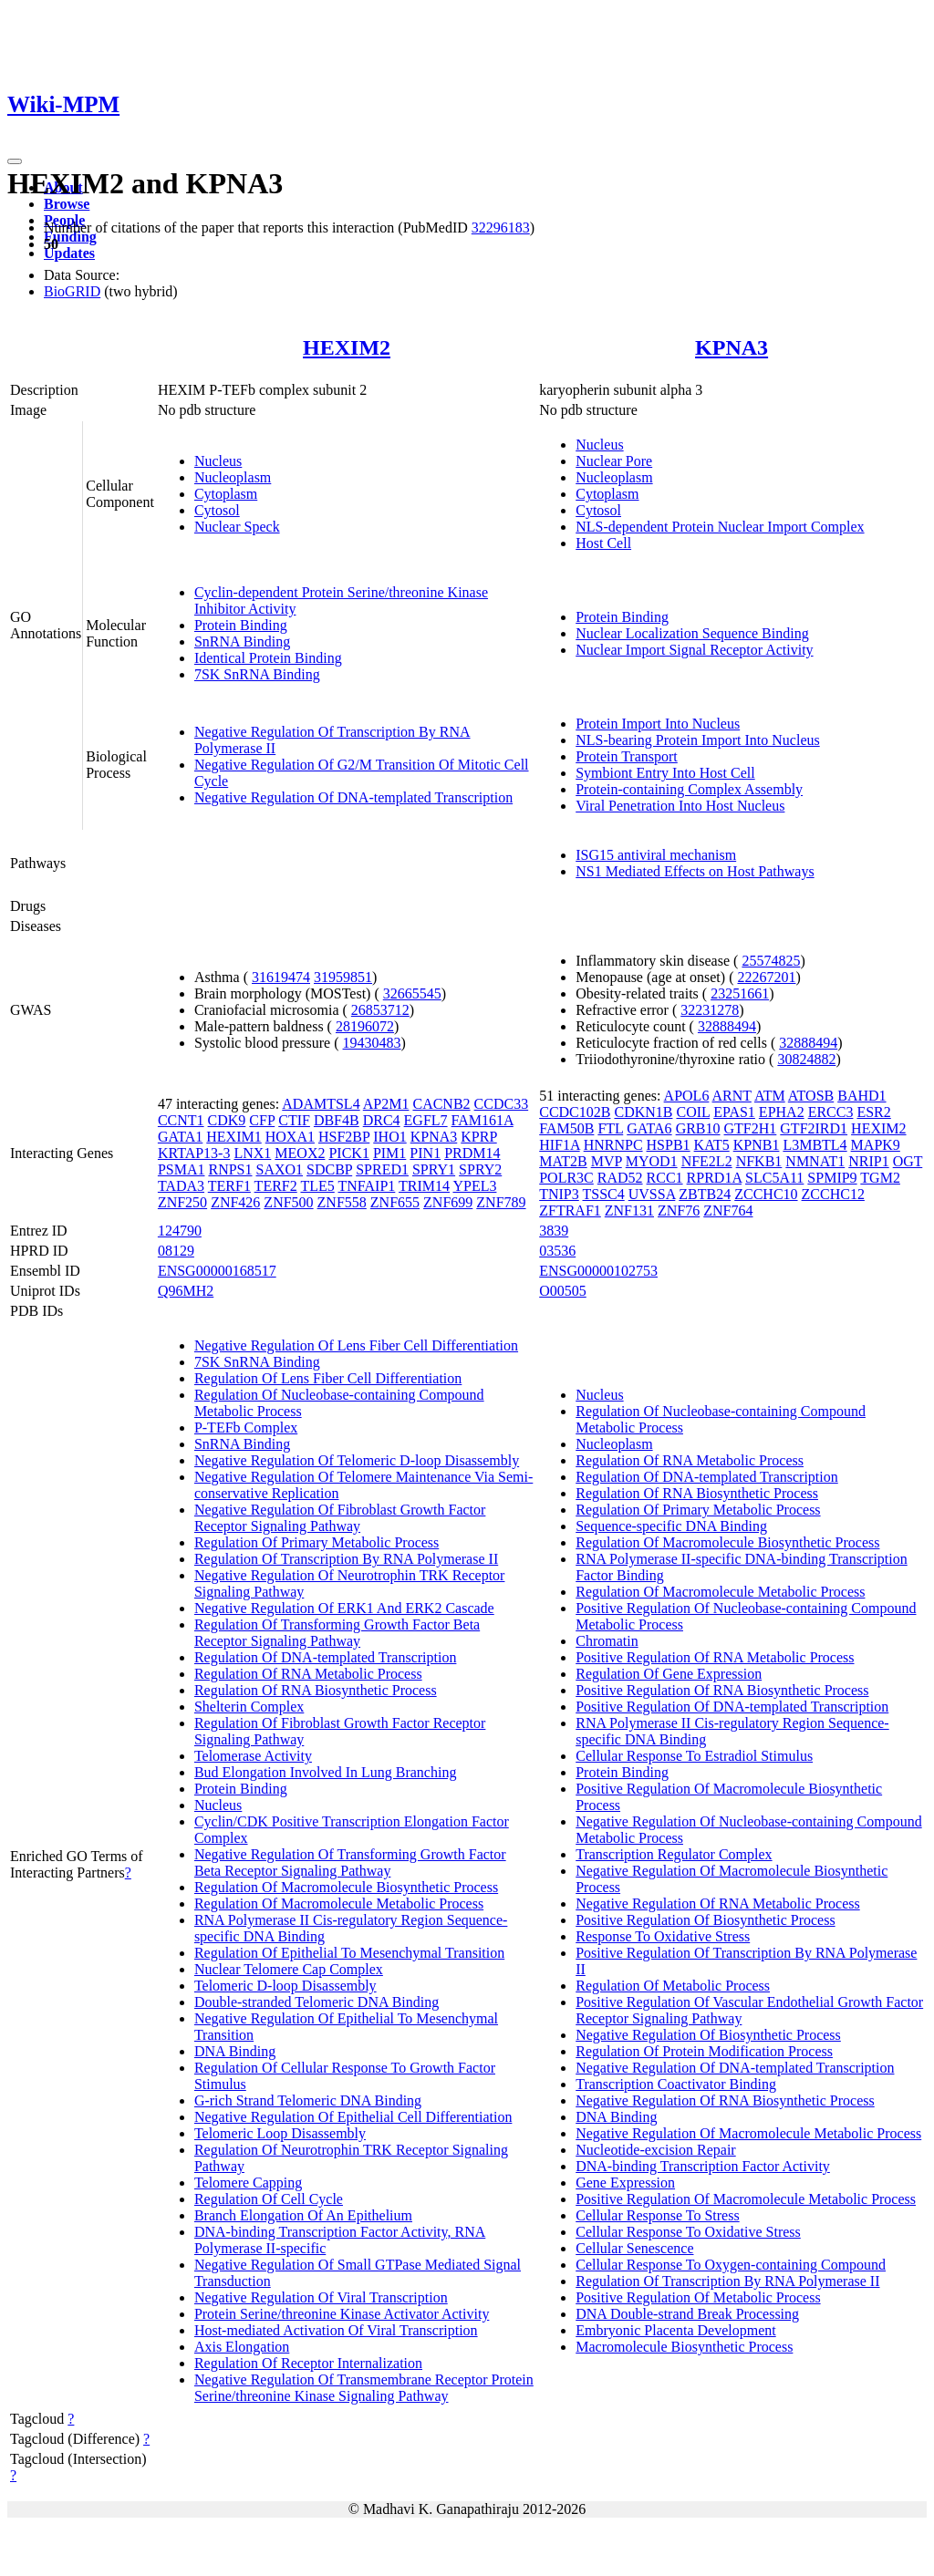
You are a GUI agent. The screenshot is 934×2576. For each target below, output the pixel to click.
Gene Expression (625, 2182)
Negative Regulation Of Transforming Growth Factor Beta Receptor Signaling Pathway (350, 1862)
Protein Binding (240, 625)
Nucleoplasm (232, 477)
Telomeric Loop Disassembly (280, 2133)
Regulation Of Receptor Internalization (308, 2363)
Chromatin (607, 1641)
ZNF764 (727, 1210)
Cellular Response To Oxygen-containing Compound (731, 2264)
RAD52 (620, 1177)
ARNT (732, 1095)
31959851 (343, 977)
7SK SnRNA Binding (257, 674)
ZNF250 (182, 1202)
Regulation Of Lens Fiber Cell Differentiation (328, 1378)
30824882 (806, 1059)
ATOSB (811, 1095)
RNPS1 (230, 1169)
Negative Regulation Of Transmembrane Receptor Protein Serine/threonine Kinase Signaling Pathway (364, 2388)
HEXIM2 (346, 347)
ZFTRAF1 (570, 1210)
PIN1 (425, 1153)
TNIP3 (559, 1194)
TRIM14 (424, 1186)
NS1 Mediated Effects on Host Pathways (695, 871)
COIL (693, 1112)
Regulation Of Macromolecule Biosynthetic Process (346, 1887)
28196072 (365, 1026)
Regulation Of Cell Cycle (268, 2199)
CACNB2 (441, 1104)
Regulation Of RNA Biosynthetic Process (315, 1690)
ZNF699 (447, 1202)
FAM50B (566, 1128)
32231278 (709, 1010)
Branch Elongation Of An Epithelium (303, 2215)
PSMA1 (181, 1169)
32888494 (727, 1026)
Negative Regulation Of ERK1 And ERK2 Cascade (344, 1608)
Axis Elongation (241, 2346)
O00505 (562, 1290)
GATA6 (649, 1128)
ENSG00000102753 (598, 1270)
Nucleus (218, 461)
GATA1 (180, 1136)
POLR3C (566, 1177)
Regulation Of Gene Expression (669, 1673)
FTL (610, 1128)
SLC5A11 (774, 1177)
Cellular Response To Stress (657, 2215)
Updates (69, 253)
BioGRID (72, 291)
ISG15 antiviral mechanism (656, 855)
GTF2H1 (750, 1128)
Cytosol (217, 510)
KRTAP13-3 (194, 1153)
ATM (769, 1095)
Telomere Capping (248, 2182)
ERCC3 (831, 1112)
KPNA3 (731, 347)
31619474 (281, 977)
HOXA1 (290, 1136)
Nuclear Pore (614, 461)
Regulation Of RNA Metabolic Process (308, 1673)
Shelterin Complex (249, 1706)
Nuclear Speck (237, 526)
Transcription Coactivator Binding (676, 2084)
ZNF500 (288, 1202)
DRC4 (381, 1120)
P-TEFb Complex (245, 1427)
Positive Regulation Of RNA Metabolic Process (715, 1657)
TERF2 (275, 1186)
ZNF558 (342, 1202)
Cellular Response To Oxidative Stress (688, 2232)
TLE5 (317, 1186)
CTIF (294, 1120)
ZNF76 (679, 1210)
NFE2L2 (706, 1161)
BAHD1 (861, 1095)
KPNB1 (756, 1145)
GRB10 (698, 1128)
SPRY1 (433, 1169)
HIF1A (559, 1145)
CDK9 (227, 1120)
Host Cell (603, 543)
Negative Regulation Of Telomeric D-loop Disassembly (356, 1460)
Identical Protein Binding (268, 658)
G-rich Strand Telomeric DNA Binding (307, 2100)
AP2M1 (386, 1104)
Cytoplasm (225, 494)
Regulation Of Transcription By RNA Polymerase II (346, 1559)
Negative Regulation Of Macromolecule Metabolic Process (748, 2133)
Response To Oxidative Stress (663, 1936)
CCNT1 (181, 1120)
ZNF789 (500, 1202)
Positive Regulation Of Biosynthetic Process (705, 1920)
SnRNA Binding (242, 641)
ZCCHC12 (833, 1194)
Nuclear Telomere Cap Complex (288, 1969)
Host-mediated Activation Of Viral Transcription (336, 2330)
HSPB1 (668, 1145)
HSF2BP (343, 1136)
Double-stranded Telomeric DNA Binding (316, 2002)
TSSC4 (603, 1194)
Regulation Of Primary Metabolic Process (316, 1542)
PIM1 (389, 1153)
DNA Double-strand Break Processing (687, 2314)
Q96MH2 (185, 1290)
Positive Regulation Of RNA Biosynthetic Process (722, 1690)
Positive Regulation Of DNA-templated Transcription (732, 1706)
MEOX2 (300, 1153)
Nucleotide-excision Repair (656, 2149)
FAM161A (482, 1120)
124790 (180, 1230)
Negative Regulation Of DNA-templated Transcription (353, 797)
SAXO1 (280, 1169)
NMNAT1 (815, 1161)
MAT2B (562, 1161)
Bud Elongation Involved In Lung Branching (325, 1772)
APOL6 (687, 1095)
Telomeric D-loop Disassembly (285, 1985)
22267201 (766, 977)
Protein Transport (627, 756)
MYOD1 (652, 1161)
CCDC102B (574, 1112)
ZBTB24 (705, 1194)
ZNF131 (629, 1210)
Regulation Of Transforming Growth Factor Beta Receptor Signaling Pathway (337, 1633)
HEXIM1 (233, 1136)
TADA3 (181, 1186)
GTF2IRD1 (813, 1128)
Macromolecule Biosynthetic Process (684, 2346)
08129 (176, 1250)
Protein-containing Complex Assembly (689, 789)
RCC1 (665, 1177)
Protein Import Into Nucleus (658, 723)
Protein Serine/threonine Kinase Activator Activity (341, 2314)
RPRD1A (714, 1177)
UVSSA (652, 1194)
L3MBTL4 (814, 1145)
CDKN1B (643, 1112)
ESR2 (873, 1112)
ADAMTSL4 (320, 1104)
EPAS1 (734, 1112)
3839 (553, 1230)
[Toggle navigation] (14, 161)
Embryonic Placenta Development (675, 2330)
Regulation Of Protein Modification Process (704, 2051)
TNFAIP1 (367, 1186)
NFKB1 (759, 1161)
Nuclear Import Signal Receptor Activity (694, 649)
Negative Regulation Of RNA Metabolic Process (718, 1903)
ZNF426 (235, 1202)
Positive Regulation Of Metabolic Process (698, 2297)
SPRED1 (382, 1169)
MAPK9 (875, 1145)
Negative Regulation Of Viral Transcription (321, 2297)
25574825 (771, 960)
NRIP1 (868, 1161)
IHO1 (389, 1136)
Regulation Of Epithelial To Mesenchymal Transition (349, 1952)
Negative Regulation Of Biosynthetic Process (708, 2035)
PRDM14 (472, 1153)
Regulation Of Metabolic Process (673, 1985)
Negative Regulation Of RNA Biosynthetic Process (725, 2100)
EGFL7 (426, 1120)
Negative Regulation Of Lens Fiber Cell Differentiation (356, 1345)
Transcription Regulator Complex (674, 1854)
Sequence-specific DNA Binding (671, 1526)
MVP (606, 1161)
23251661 (740, 993)
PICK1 (348, 1153)
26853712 (380, 1010)
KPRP (478, 1136)
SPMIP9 (831, 1177)
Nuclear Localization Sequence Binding (692, 633)
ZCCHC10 (765, 1194)
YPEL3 (474, 1186)
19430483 (372, 1042)
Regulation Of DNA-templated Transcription (325, 1657)
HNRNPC (613, 1145)
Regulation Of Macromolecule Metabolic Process (338, 1903)
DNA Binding (234, 2051)
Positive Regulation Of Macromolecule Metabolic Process (746, 2199)
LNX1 (252, 1153)
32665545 (412, 993)
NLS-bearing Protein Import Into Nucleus (698, 740)
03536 (557, 1250)
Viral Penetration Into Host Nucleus (680, 805)
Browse (66, 204)
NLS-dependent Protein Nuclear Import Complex (720, 526)
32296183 (501, 227)
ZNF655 (395, 1202)
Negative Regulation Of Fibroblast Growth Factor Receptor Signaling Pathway (340, 1518)
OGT (908, 1161)
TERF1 (229, 1186)
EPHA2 (781, 1112)
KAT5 (712, 1145)
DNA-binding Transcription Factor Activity (703, 2166)
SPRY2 (480, 1169)
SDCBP (329, 1169)
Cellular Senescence (634, 2248)
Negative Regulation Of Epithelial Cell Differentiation (353, 2117)
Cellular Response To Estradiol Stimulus (694, 1756)
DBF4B (336, 1120)
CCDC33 (501, 1104)
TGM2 (880, 1177)
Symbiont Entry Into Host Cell (665, 773)
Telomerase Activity (253, 1756)
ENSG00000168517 (217, 1270)
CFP (262, 1120)
